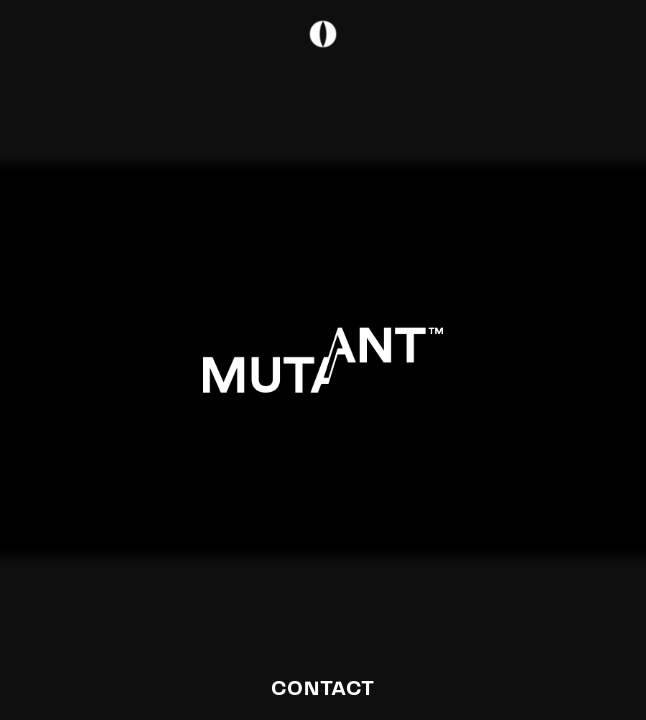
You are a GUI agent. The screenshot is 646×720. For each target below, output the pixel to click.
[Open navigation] (470, 120)
